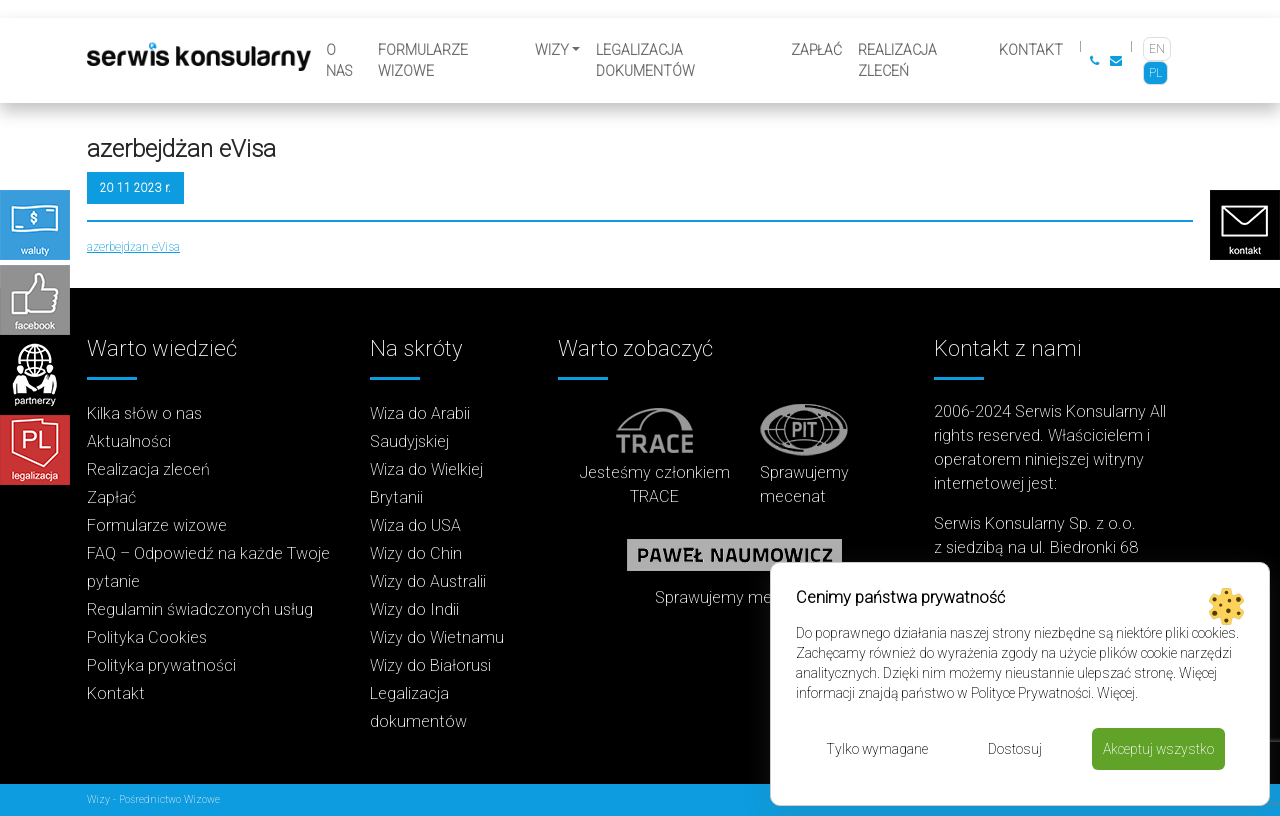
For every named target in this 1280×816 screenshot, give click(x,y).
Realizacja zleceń (897, 60)
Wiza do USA (415, 525)
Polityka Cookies (147, 637)
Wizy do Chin (416, 553)
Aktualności (129, 441)
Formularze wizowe (423, 60)
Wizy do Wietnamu (437, 637)
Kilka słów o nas (144, 413)
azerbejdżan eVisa (133, 247)
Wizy (552, 50)
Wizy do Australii (428, 581)
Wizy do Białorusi (430, 665)
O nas (339, 60)
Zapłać (816, 50)
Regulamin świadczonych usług (200, 609)
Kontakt (1031, 50)
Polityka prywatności (161, 665)
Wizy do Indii (414, 609)
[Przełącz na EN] (1157, 49)
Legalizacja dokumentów (645, 60)
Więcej (1116, 693)
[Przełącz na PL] (1155, 73)
